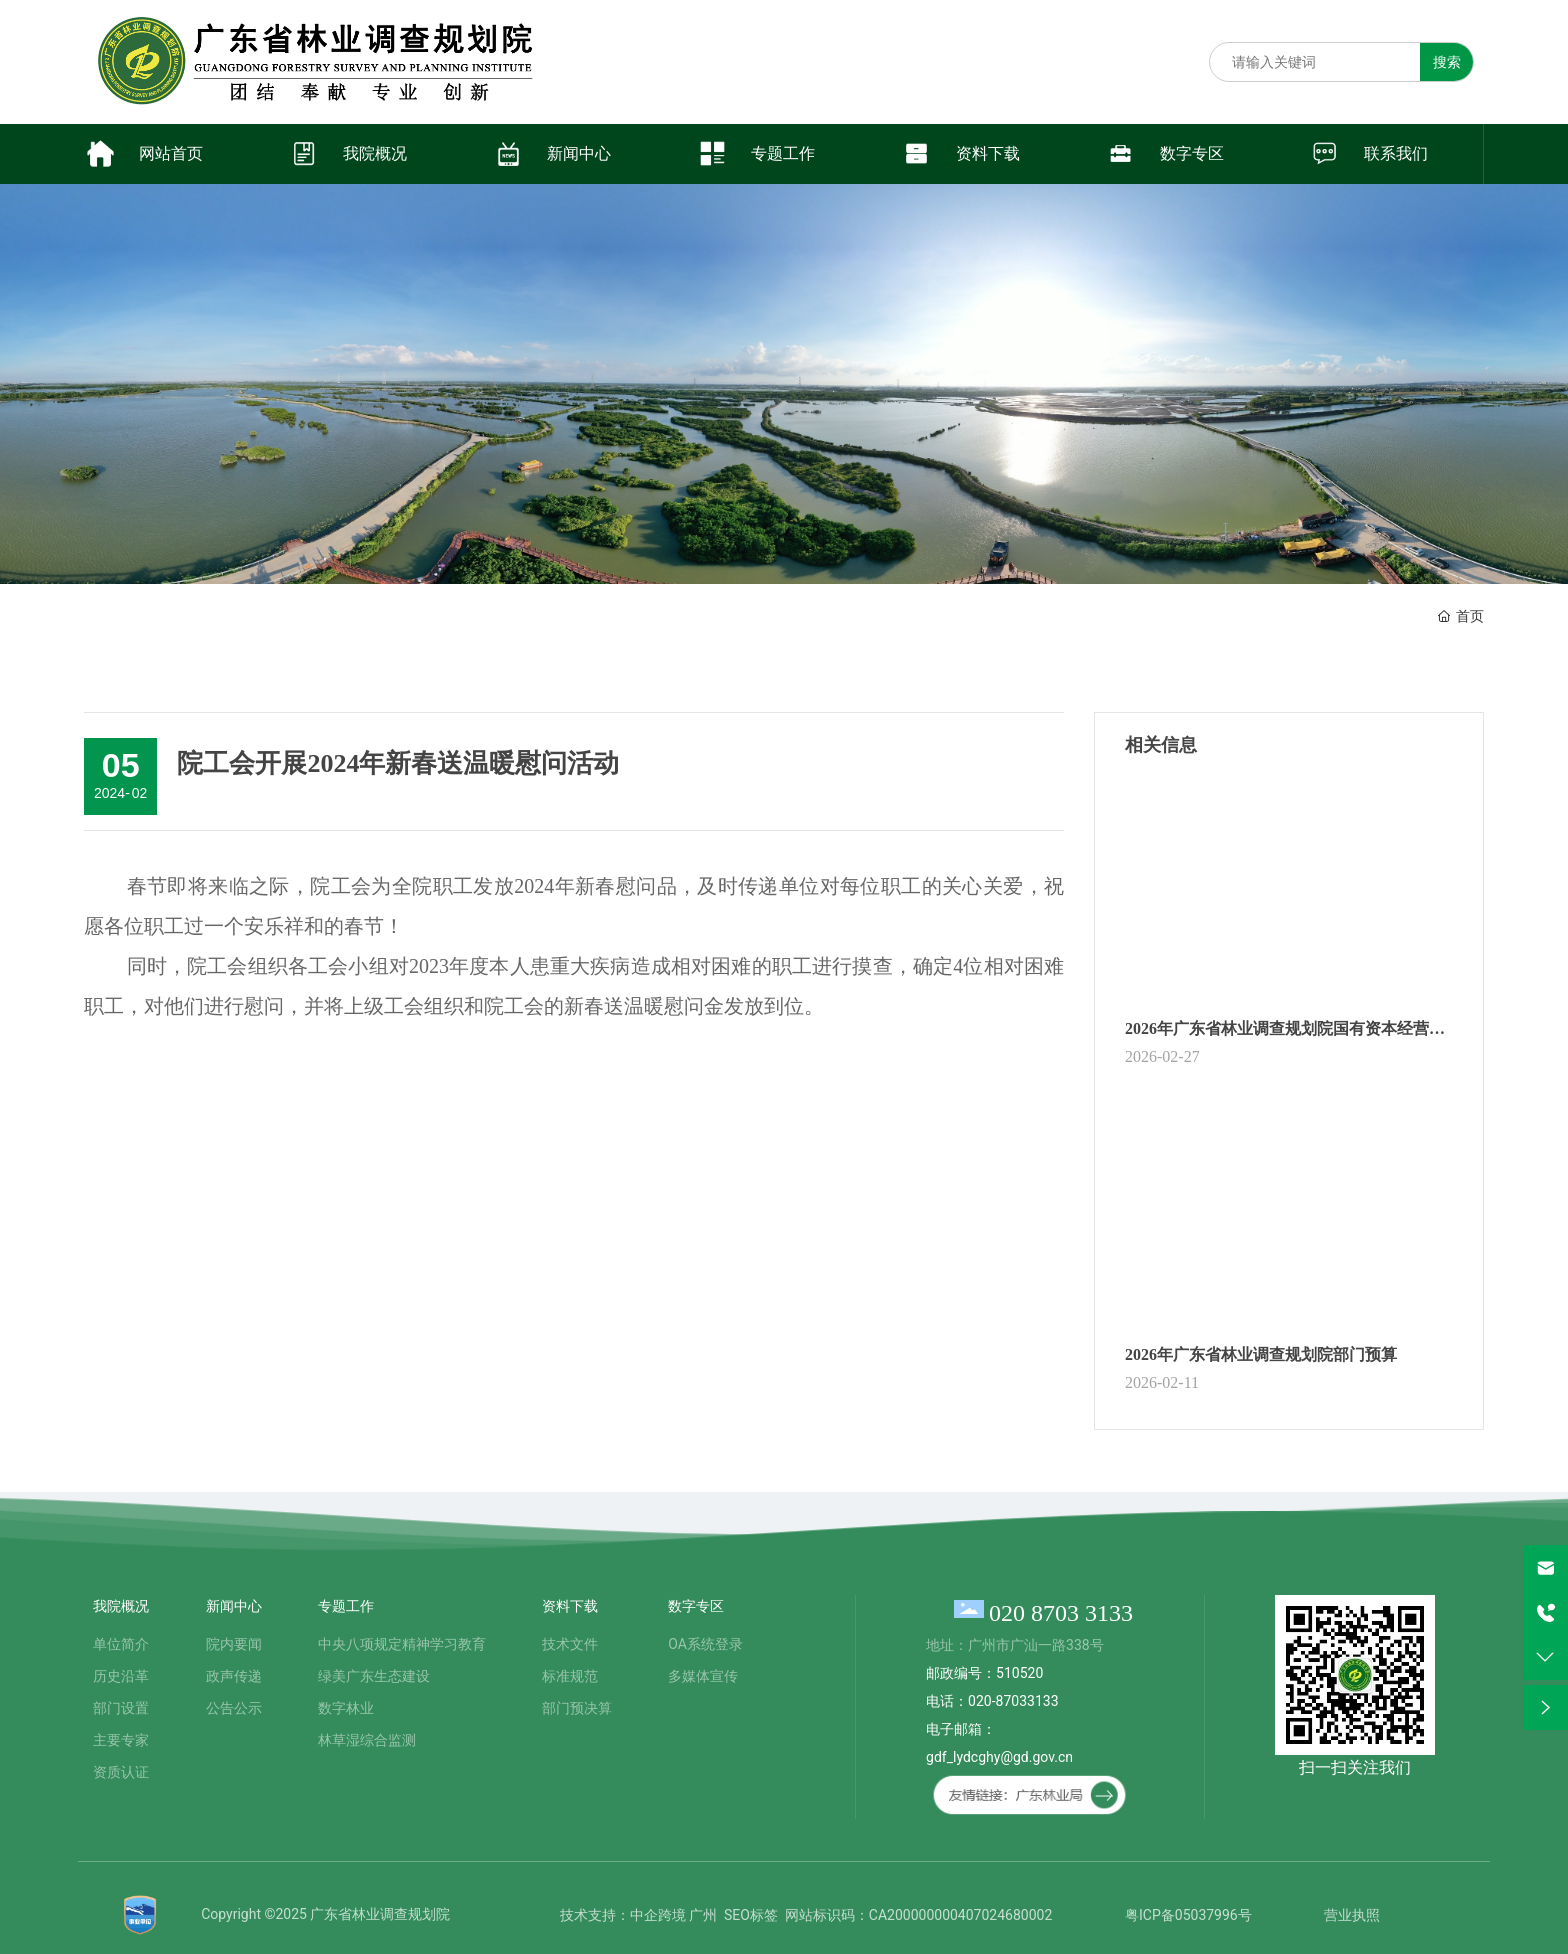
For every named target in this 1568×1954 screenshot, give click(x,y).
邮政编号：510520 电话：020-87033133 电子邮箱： (992, 1701)
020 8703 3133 (1061, 1613)
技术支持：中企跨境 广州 (638, 1915)
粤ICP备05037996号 (1188, 1915)
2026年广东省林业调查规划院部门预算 (1261, 1354)
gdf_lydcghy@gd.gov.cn (999, 1757)
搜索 (1447, 62)
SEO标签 (751, 1915)
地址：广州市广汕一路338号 (1015, 1645)
